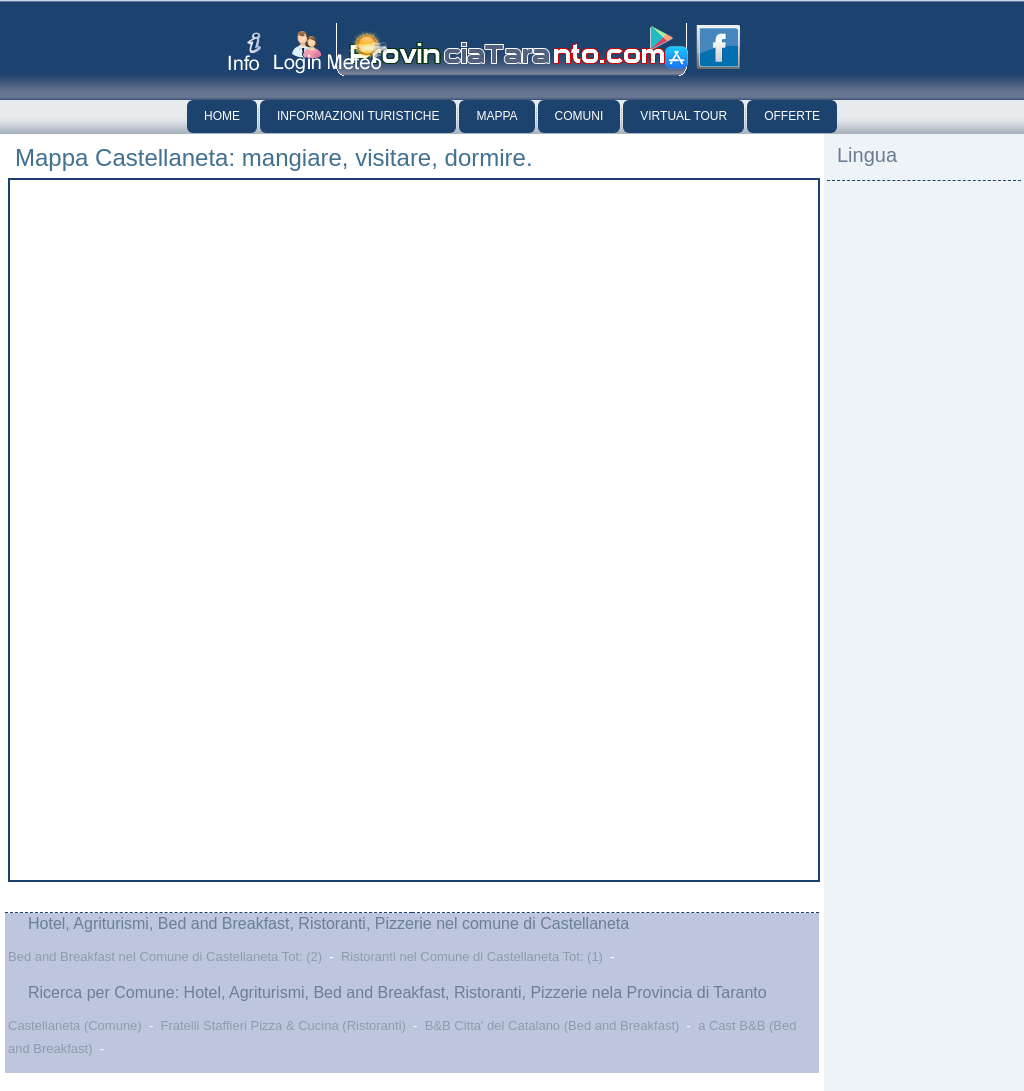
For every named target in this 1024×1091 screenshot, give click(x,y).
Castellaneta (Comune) (75, 1025)
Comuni (579, 116)
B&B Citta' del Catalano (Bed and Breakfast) (552, 1025)
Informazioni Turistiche (358, 116)
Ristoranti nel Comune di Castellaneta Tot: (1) (472, 956)
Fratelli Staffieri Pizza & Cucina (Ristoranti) (282, 1025)
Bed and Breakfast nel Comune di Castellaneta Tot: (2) (165, 956)
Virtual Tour (683, 116)
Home (222, 116)
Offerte (792, 116)
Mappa (496, 116)
